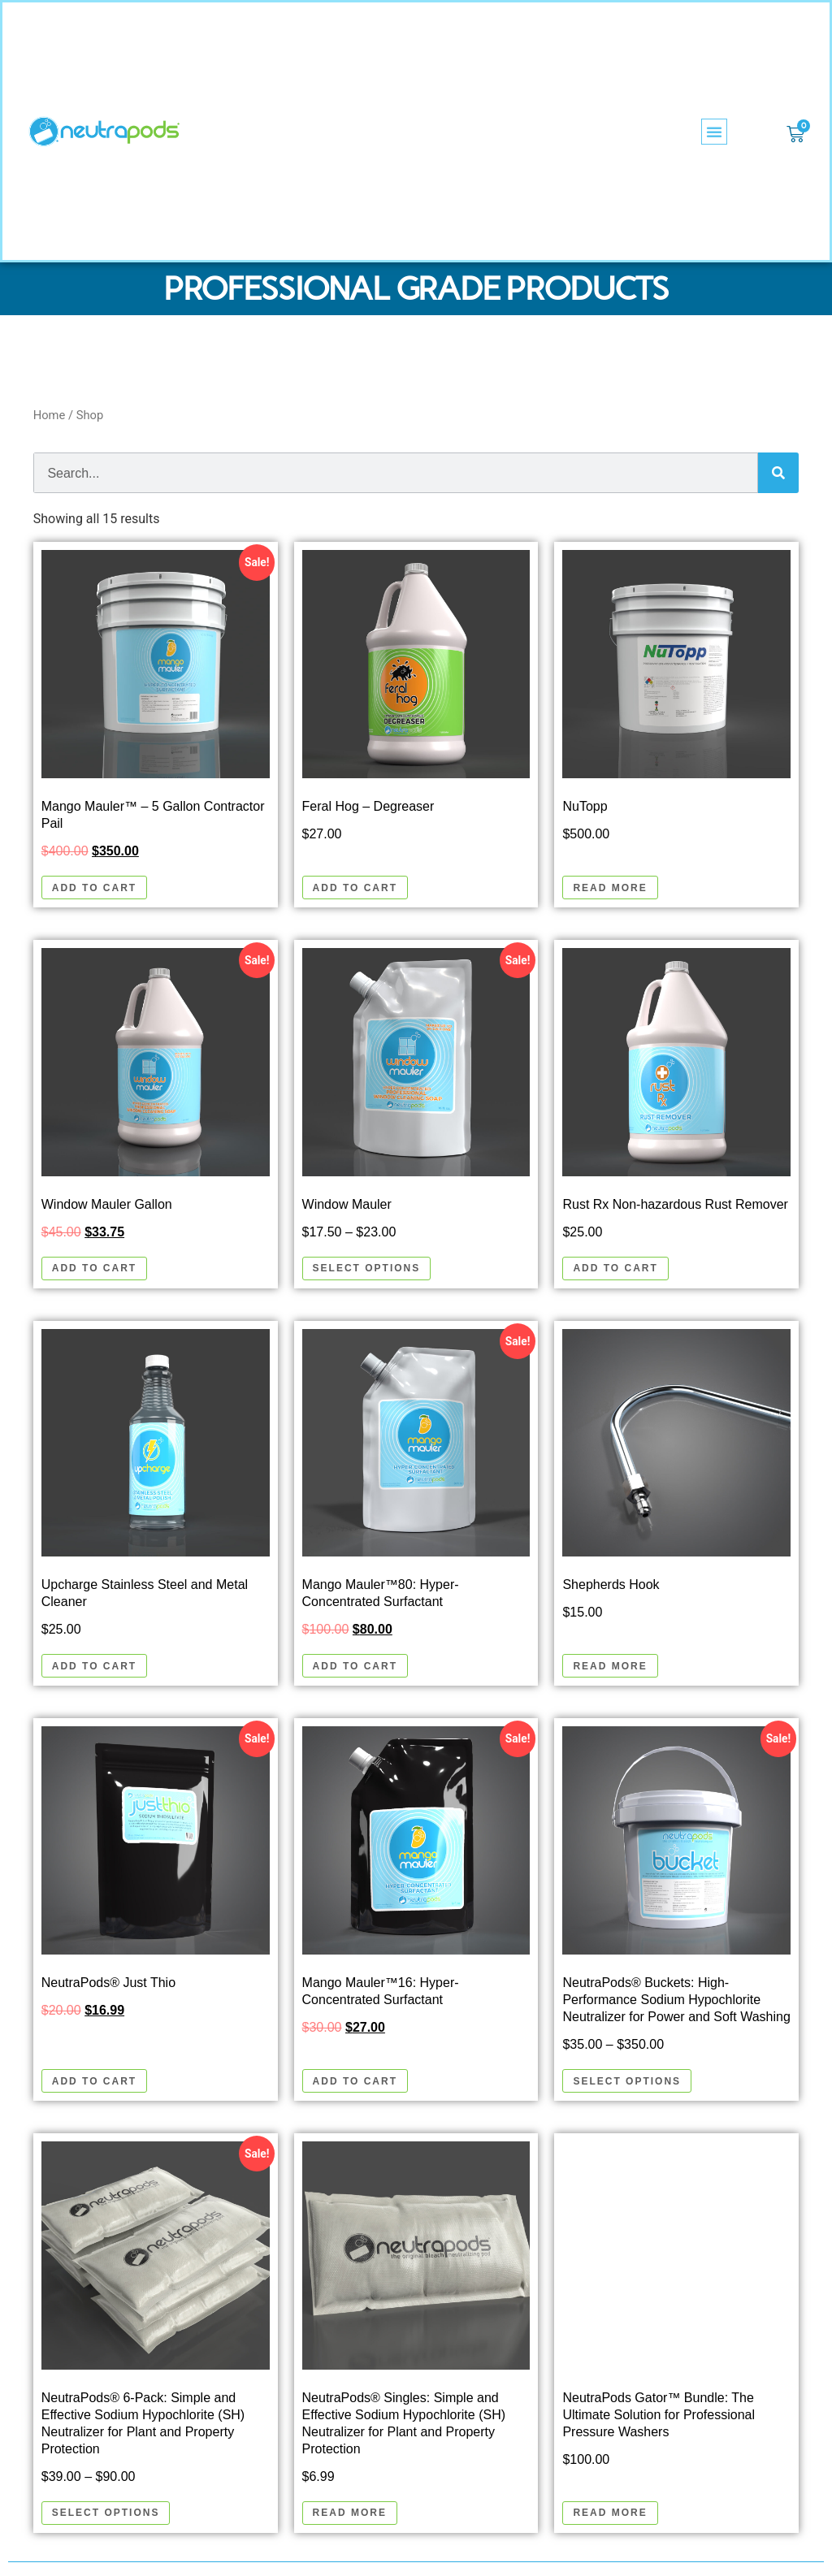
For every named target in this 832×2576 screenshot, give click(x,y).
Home (49, 415)
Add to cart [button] (94, 888)
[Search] (778, 472)
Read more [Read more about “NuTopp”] (610, 888)
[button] (714, 132)
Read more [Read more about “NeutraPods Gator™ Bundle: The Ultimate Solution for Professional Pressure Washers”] (610, 2512)
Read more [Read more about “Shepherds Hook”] (610, 1666)
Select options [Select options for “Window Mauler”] (367, 1268)
